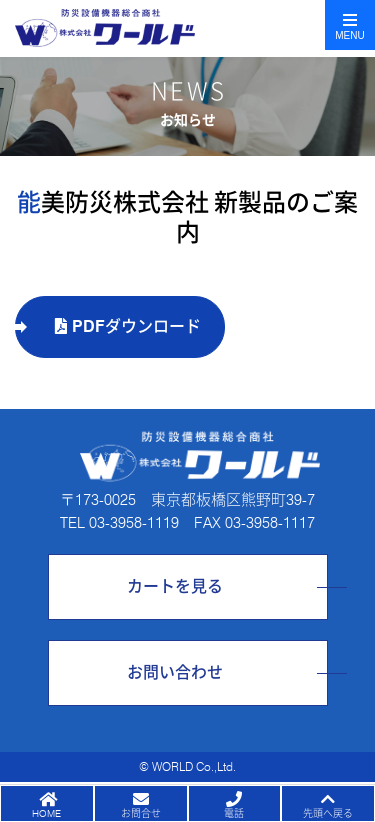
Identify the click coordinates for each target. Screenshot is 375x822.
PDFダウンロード (128, 326)
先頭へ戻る (328, 813)
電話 (234, 813)
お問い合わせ (175, 672)
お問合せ (141, 813)
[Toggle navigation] (350, 25)
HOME (46, 813)
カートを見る (175, 586)
